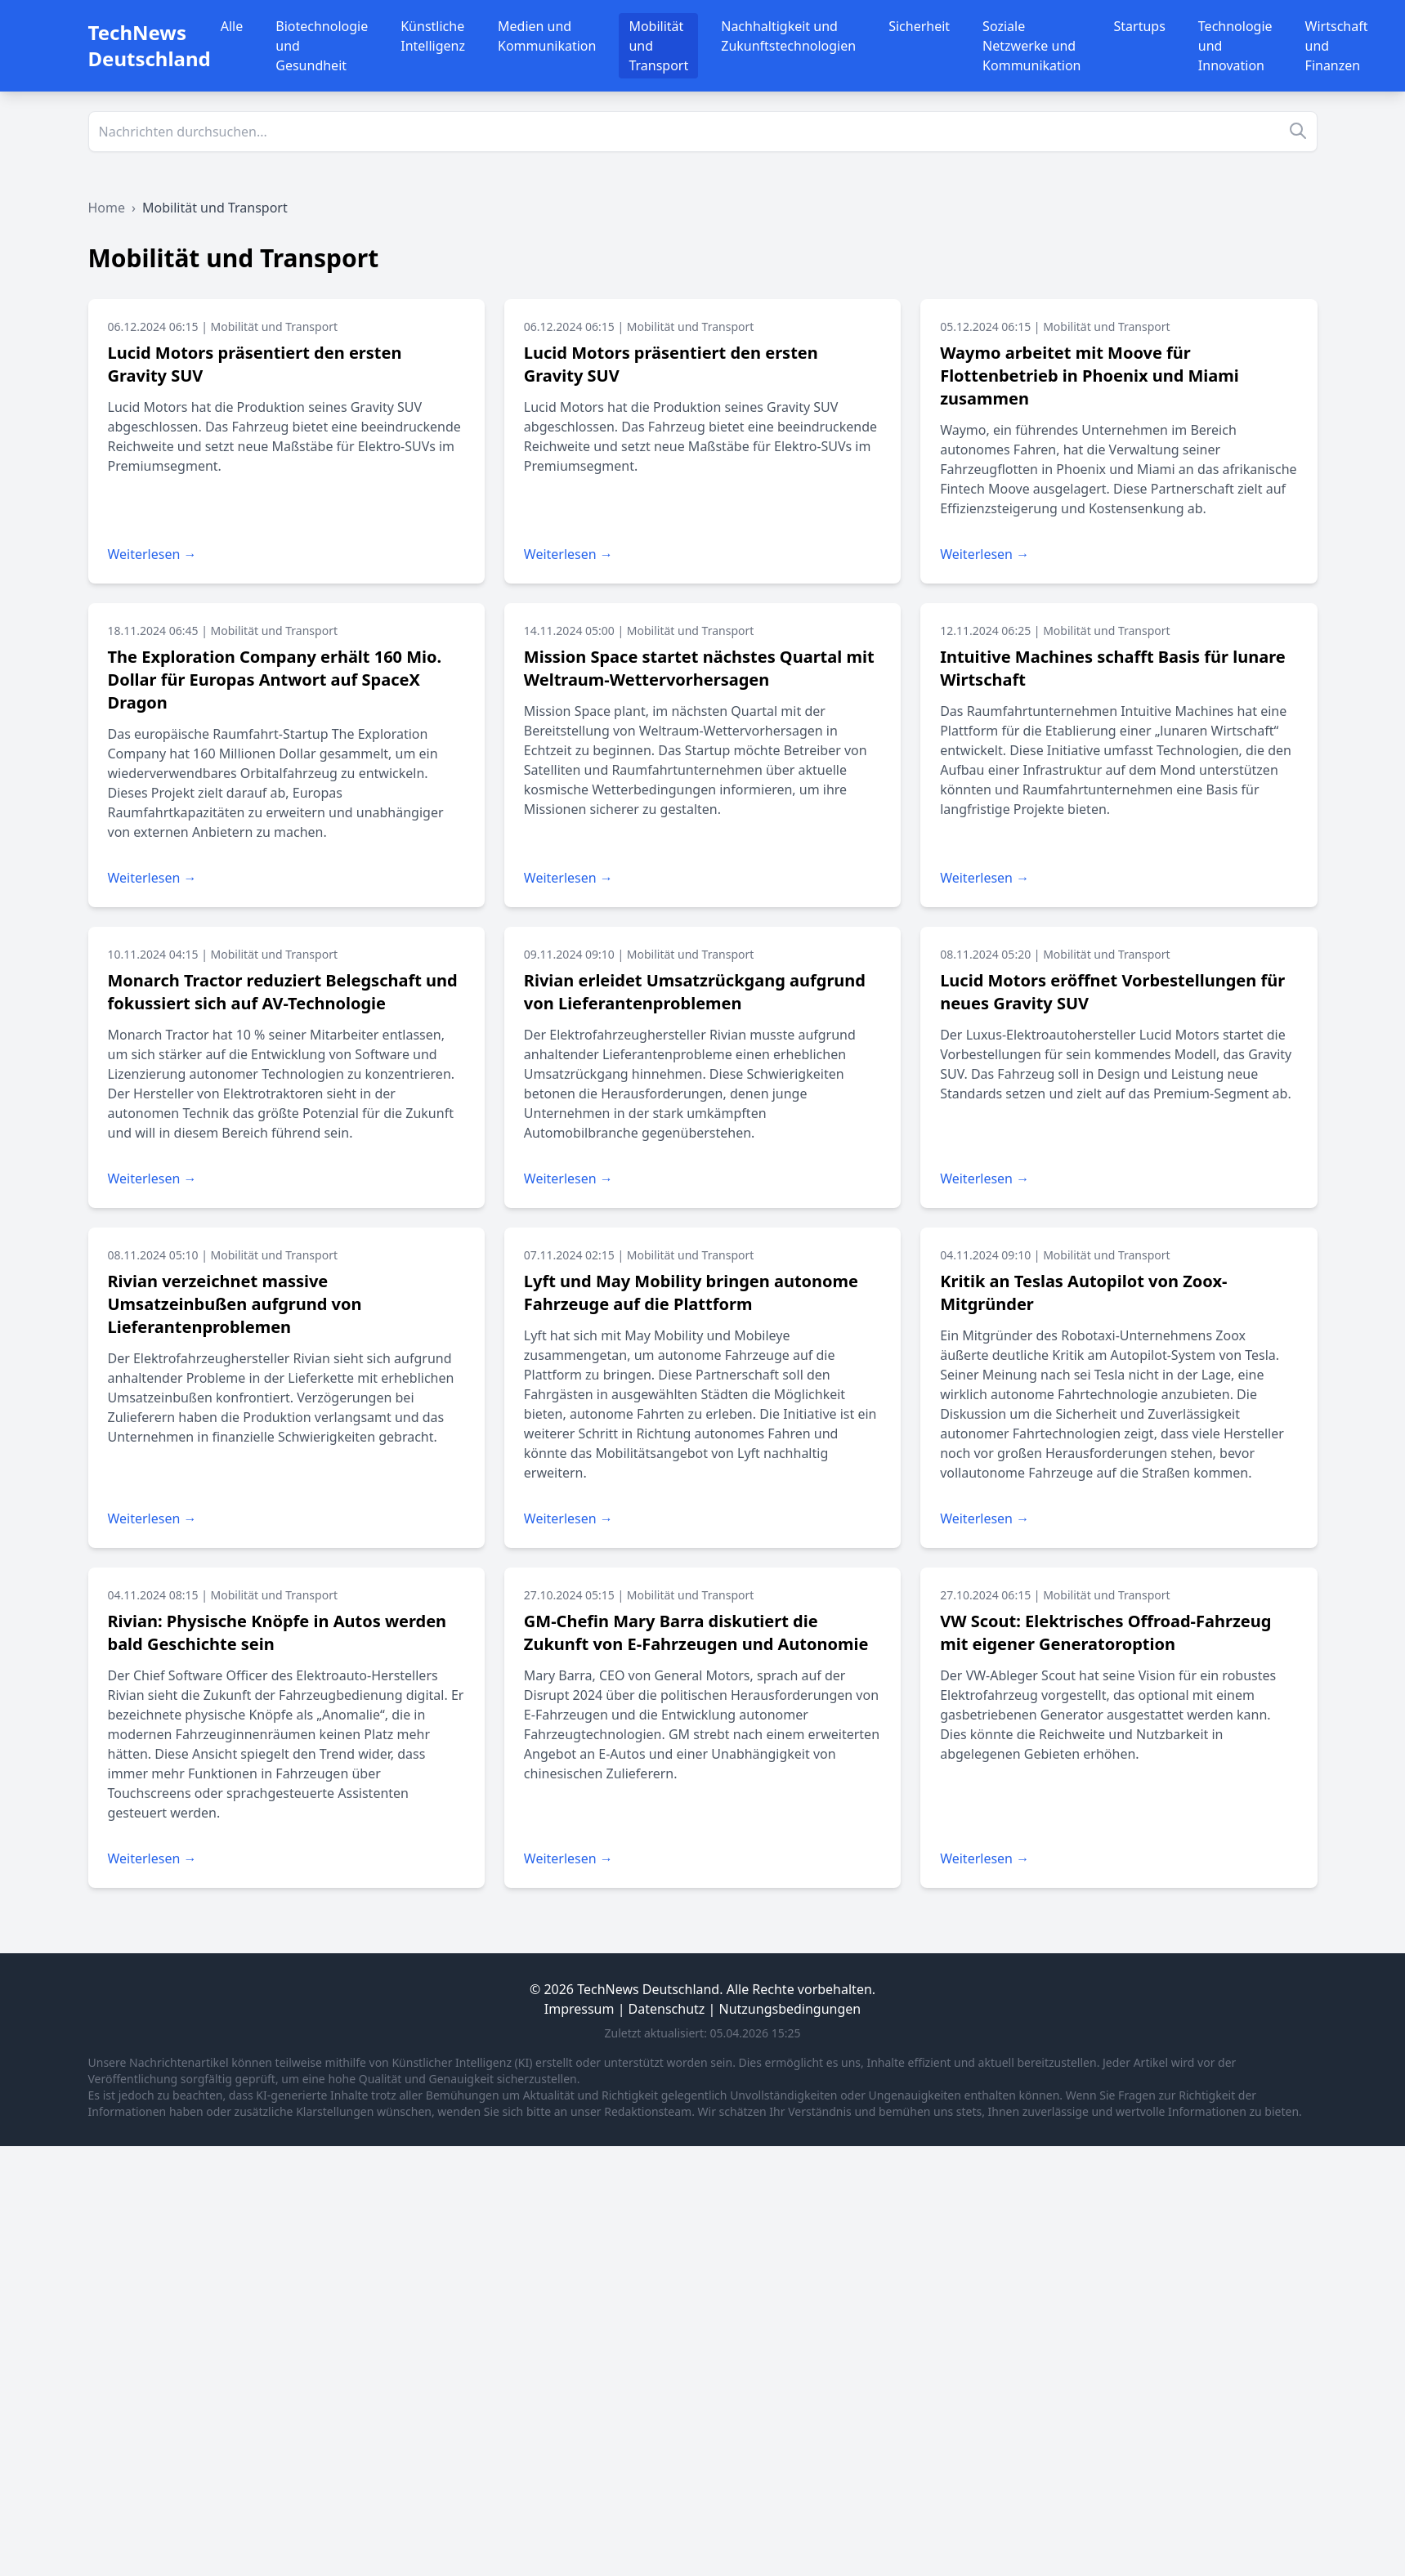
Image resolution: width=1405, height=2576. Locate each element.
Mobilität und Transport (658, 45)
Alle (232, 26)
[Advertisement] (490, 2260)
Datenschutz (667, 2009)
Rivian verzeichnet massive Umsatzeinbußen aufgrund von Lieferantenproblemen (235, 1304)
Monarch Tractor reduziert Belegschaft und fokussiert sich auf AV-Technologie (283, 991)
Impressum (579, 2009)
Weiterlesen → (152, 554)
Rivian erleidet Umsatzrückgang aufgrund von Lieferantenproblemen (695, 991)
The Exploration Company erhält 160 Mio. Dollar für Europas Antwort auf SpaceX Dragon (275, 679)
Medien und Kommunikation (547, 36)
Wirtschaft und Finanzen (1336, 45)
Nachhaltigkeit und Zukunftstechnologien (788, 36)
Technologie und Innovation (1235, 45)
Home (107, 208)
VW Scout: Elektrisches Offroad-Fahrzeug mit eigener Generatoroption (1105, 1632)
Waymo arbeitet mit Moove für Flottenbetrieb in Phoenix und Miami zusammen (1089, 375)
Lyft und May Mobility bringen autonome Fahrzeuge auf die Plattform (691, 1292)
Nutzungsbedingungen (790, 2009)
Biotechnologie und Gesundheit (321, 45)
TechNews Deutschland (149, 45)
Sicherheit (919, 26)
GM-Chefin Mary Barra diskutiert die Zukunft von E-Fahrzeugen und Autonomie (696, 1632)
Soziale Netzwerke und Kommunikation (1031, 45)
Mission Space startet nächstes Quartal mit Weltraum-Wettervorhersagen (699, 668)
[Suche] (703, 131)
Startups (1140, 26)
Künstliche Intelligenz (432, 36)
